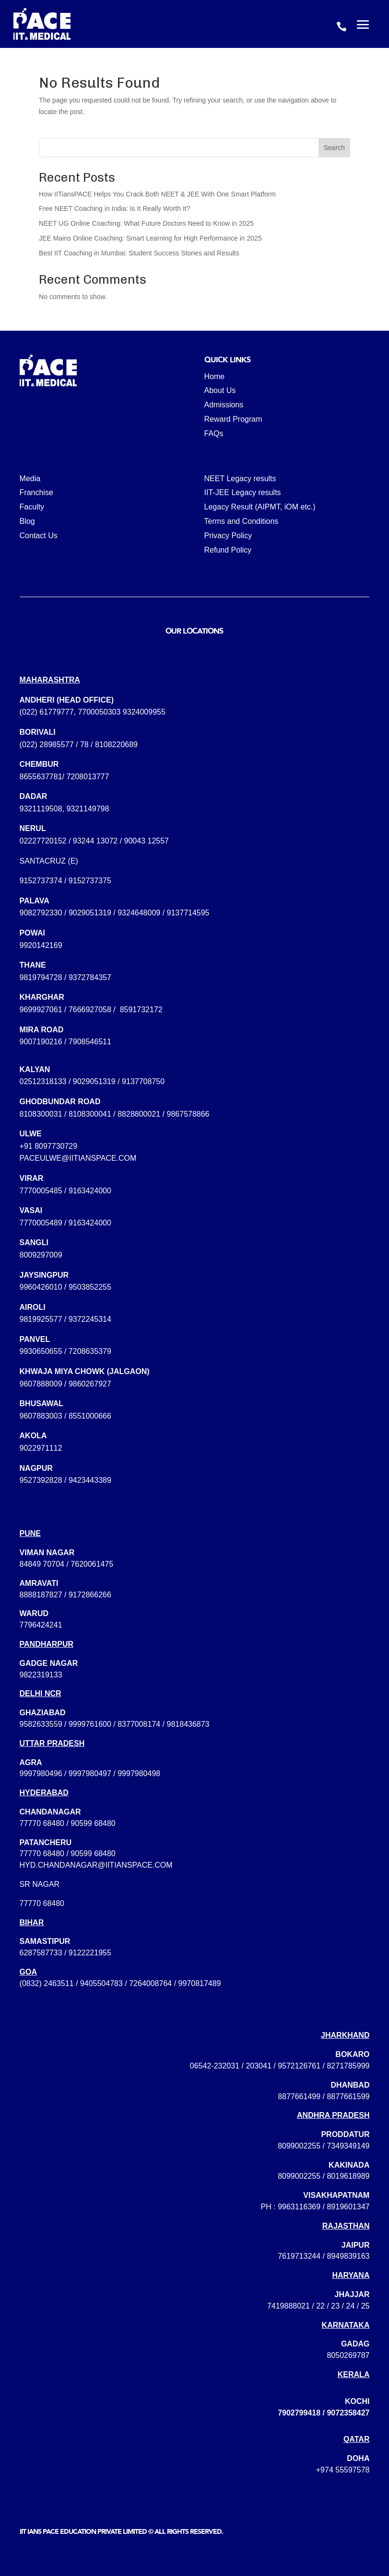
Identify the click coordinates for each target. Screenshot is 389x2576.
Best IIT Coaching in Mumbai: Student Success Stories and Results (139, 253)
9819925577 (41, 1319)
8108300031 (41, 1114)
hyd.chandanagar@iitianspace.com (96, 1865)
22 (320, 2306)
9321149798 (87, 809)
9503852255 (90, 1287)
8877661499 (299, 2096)
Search (334, 147)
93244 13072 (95, 841)
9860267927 (90, 1384)
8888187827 (41, 1595)
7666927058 (90, 1009)
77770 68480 (42, 1823)
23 (335, 2306)
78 (84, 744)
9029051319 (90, 913)
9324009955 (144, 712)
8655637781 (41, 777)
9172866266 (90, 1595)
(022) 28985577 (47, 744)
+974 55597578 (343, 2470)
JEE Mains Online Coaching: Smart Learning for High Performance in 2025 (150, 238)
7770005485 (41, 1191)
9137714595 (188, 913)
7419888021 (288, 2306)
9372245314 (90, 1319)
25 (365, 2306)
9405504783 (101, 1983)
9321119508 (41, 809)
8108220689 (116, 744)
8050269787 (348, 2355)
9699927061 (41, 1009)
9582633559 (41, 1724)
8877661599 (348, 2096)
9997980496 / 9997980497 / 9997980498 (90, 1773)
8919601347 (348, 2207)
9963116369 (299, 2207)
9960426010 (41, 1287)
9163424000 (90, 1191)
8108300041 (90, 1114)
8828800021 (139, 1114)
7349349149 (348, 2146)
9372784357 (90, 977)
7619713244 (299, 2256)
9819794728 (41, 977)
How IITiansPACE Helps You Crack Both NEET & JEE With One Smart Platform (157, 194)
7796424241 (41, 1625)
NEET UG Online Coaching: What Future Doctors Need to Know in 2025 (146, 223)
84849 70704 (42, 1564)
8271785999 (348, 2066)
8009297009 (41, 1255)
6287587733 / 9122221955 (65, 1953)
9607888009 (41, 1384)
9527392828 (41, 1480)
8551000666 (90, 1416)
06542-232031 (214, 2066)
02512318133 (43, 1081)
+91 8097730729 (49, 1146)
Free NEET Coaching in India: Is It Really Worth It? (114, 208)
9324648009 (139, 913)
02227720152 (43, 841)
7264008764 (150, 1983)
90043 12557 (146, 841)
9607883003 (41, 1416)
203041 (258, 2066)
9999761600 (90, 1724)
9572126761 (299, 2066)
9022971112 (41, 1448)
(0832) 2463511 (47, 1983)
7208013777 (87, 777)
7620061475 (92, 1564)
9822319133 (41, 1675)
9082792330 (41, 913)
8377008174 (139, 1724)
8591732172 (141, 1009)
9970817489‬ (199, 1983)
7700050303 (99, 712)
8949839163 (348, 2256)
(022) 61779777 (47, 712)
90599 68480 (93, 1823)
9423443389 (90, 1480)
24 (350, 2306)
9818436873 (188, 1724)
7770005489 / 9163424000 (65, 1223)
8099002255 (299, 2146)
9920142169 (41, 945)
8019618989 (348, 2176)
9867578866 (188, 1114)
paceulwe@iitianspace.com (78, 1158)
